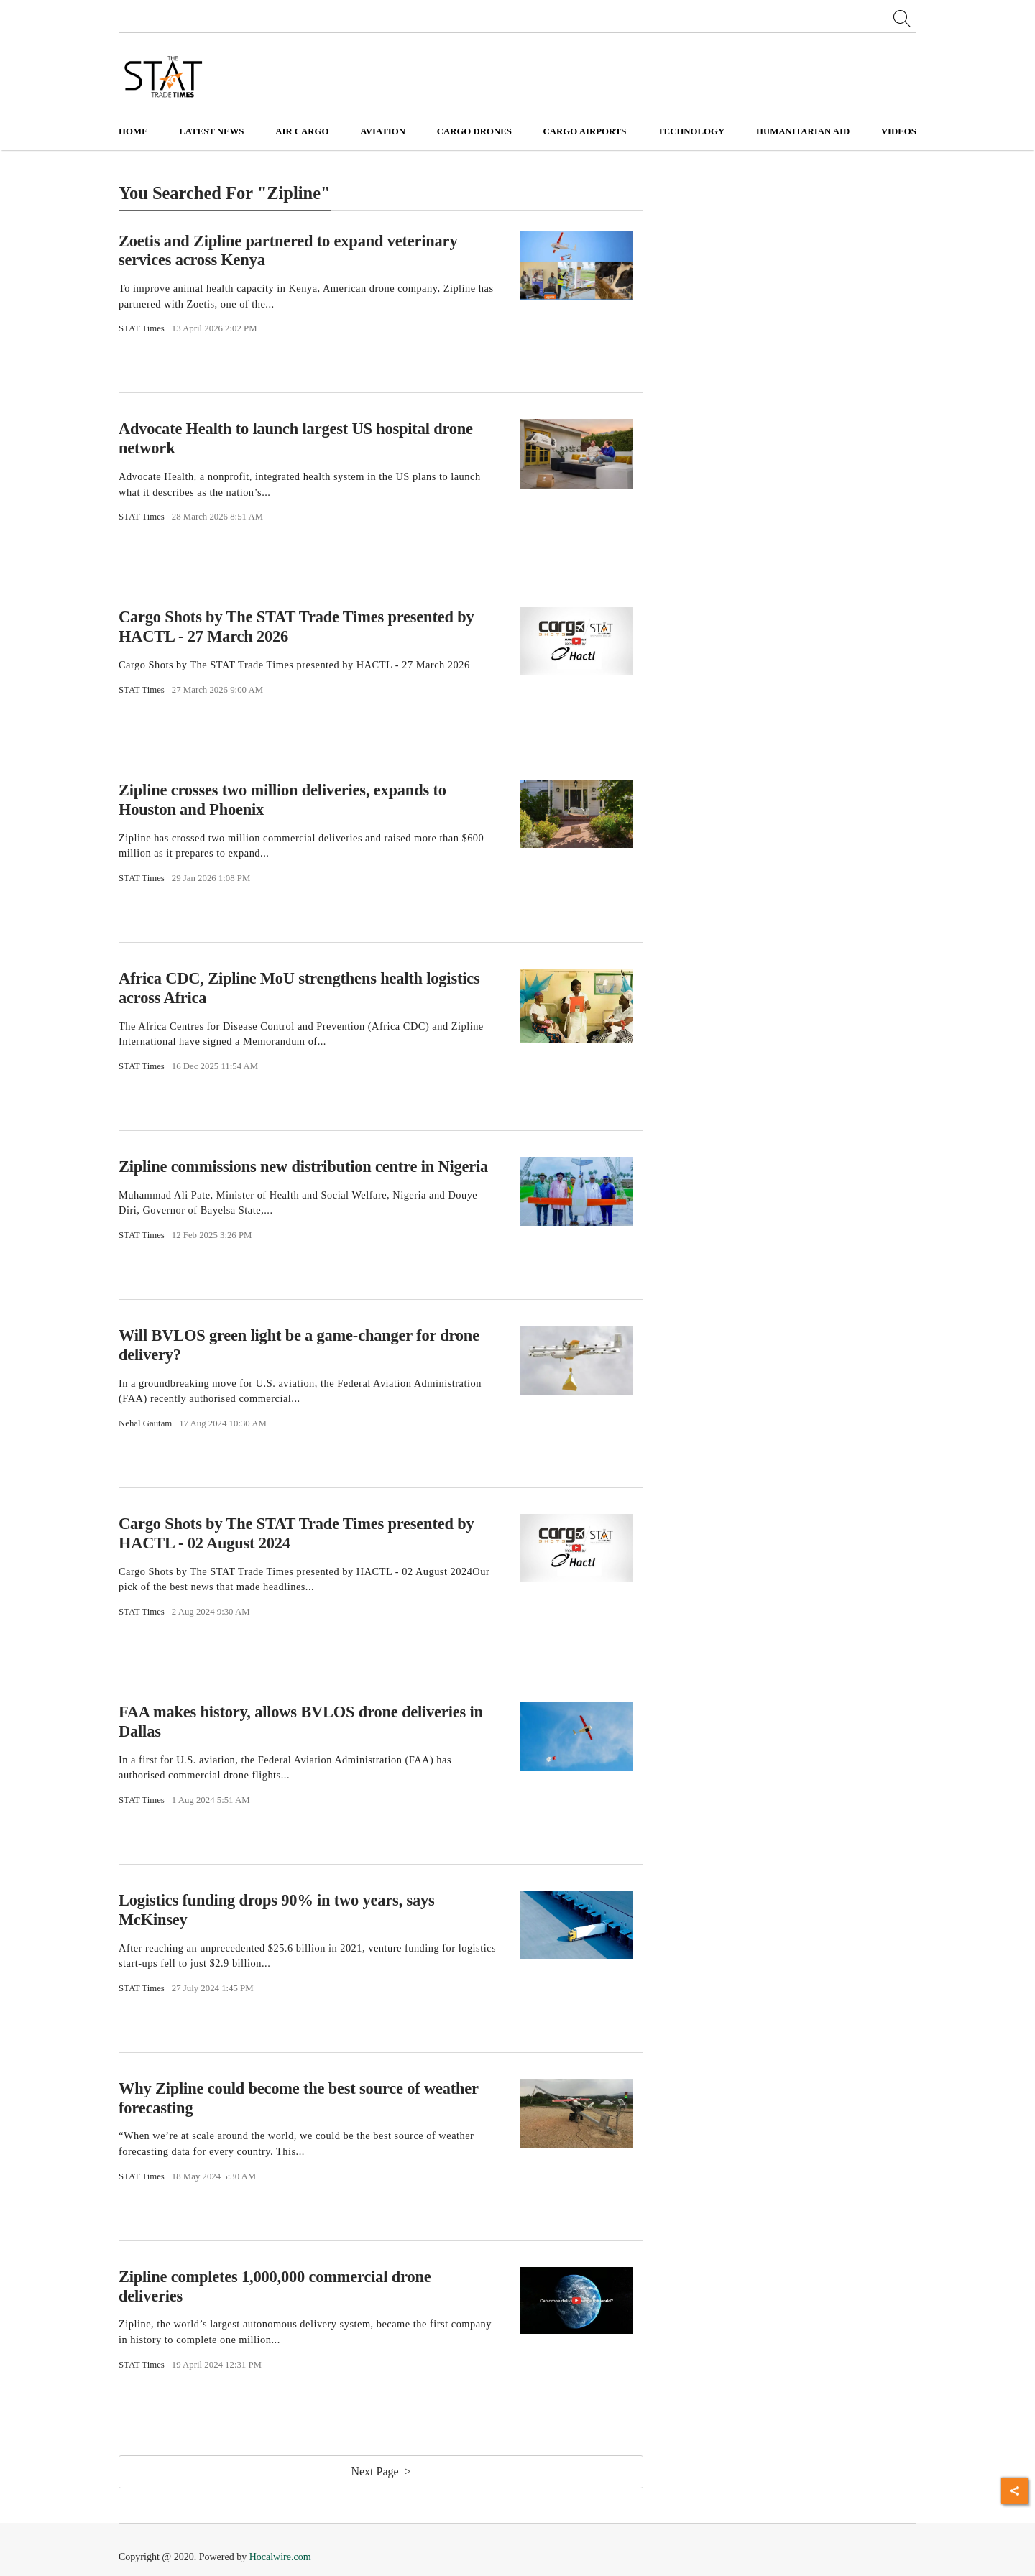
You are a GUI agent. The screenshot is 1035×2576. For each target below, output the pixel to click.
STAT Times (142, 328)
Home (133, 131)
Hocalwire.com (280, 2557)
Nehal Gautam (145, 1423)
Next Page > (380, 2471)
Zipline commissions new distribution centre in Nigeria (303, 1167)
